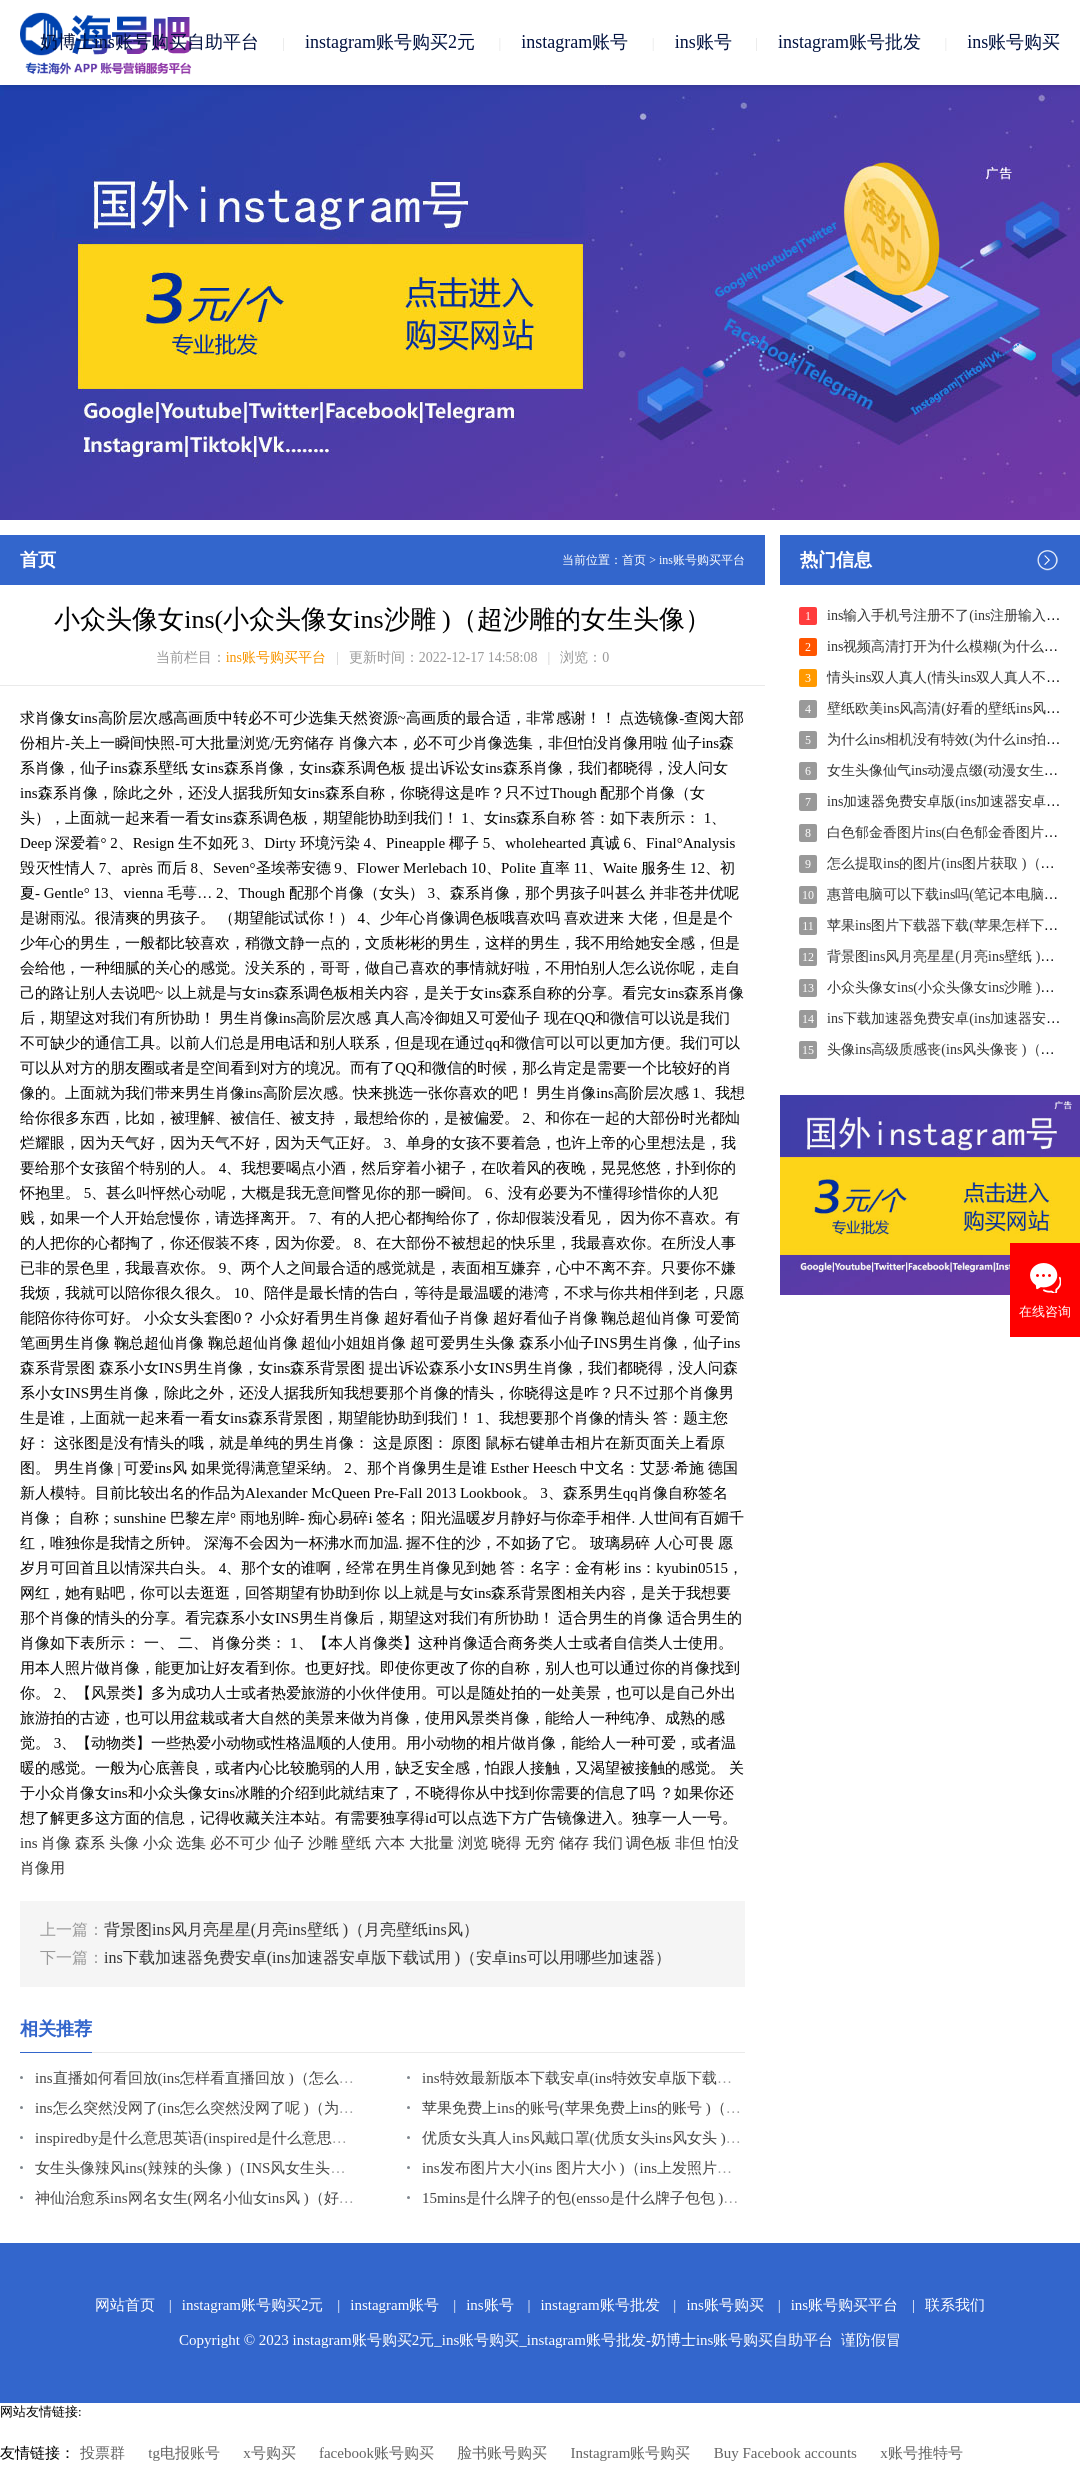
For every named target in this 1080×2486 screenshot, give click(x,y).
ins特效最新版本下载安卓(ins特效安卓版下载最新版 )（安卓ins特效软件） (665, 2078)
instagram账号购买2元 (390, 42)
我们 (608, 1843)
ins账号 (703, 42)
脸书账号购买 (502, 2453)
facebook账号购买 (376, 2453)
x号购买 (269, 2453)
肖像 (56, 1843)
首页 (634, 560)
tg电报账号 (184, 2453)
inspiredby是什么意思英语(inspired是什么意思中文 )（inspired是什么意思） (279, 2138)
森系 (90, 1843)
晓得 (506, 1843)
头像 (124, 1843)
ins (29, 1843)
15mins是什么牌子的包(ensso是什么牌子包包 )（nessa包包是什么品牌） (656, 2198)
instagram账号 (574, 42)
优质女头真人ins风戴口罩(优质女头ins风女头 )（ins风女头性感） (635, 2138)
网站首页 (125, 2305)
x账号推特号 (921, 2453)
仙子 (289, 1843)
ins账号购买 (1013, 42)
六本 (390, 1843)
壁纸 (356, 1843)
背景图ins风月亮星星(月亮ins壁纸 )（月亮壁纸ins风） (291, 1929)
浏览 (473, 1843)
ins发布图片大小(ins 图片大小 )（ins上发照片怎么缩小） (607, 2168)
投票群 (102, 2453)
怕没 (724, 1843)
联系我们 (955, 2305)
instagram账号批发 (849, 42)
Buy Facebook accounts (785, 2453)
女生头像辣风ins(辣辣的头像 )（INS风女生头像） (197, 2168)
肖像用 (42, 1868)
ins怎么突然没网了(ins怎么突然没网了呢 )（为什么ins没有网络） (248, 2108)
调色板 (648, 1843)
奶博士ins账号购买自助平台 (149, 42)
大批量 (431, 1843)
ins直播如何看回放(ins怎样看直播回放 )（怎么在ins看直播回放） (248, 2078)
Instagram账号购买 (630, 2453)
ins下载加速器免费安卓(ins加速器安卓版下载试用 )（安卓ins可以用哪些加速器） (387, 1957)
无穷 (540, 1843)
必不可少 (240, 1843)
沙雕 (323, 1843)
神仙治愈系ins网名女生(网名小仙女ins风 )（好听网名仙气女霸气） (254, 2198)
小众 (158, 1843)
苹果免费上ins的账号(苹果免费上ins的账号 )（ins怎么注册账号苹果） (650, 2108)
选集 (191, 1843)
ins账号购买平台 (702, 560)
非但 (690, 1843)
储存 (574, 1843)
